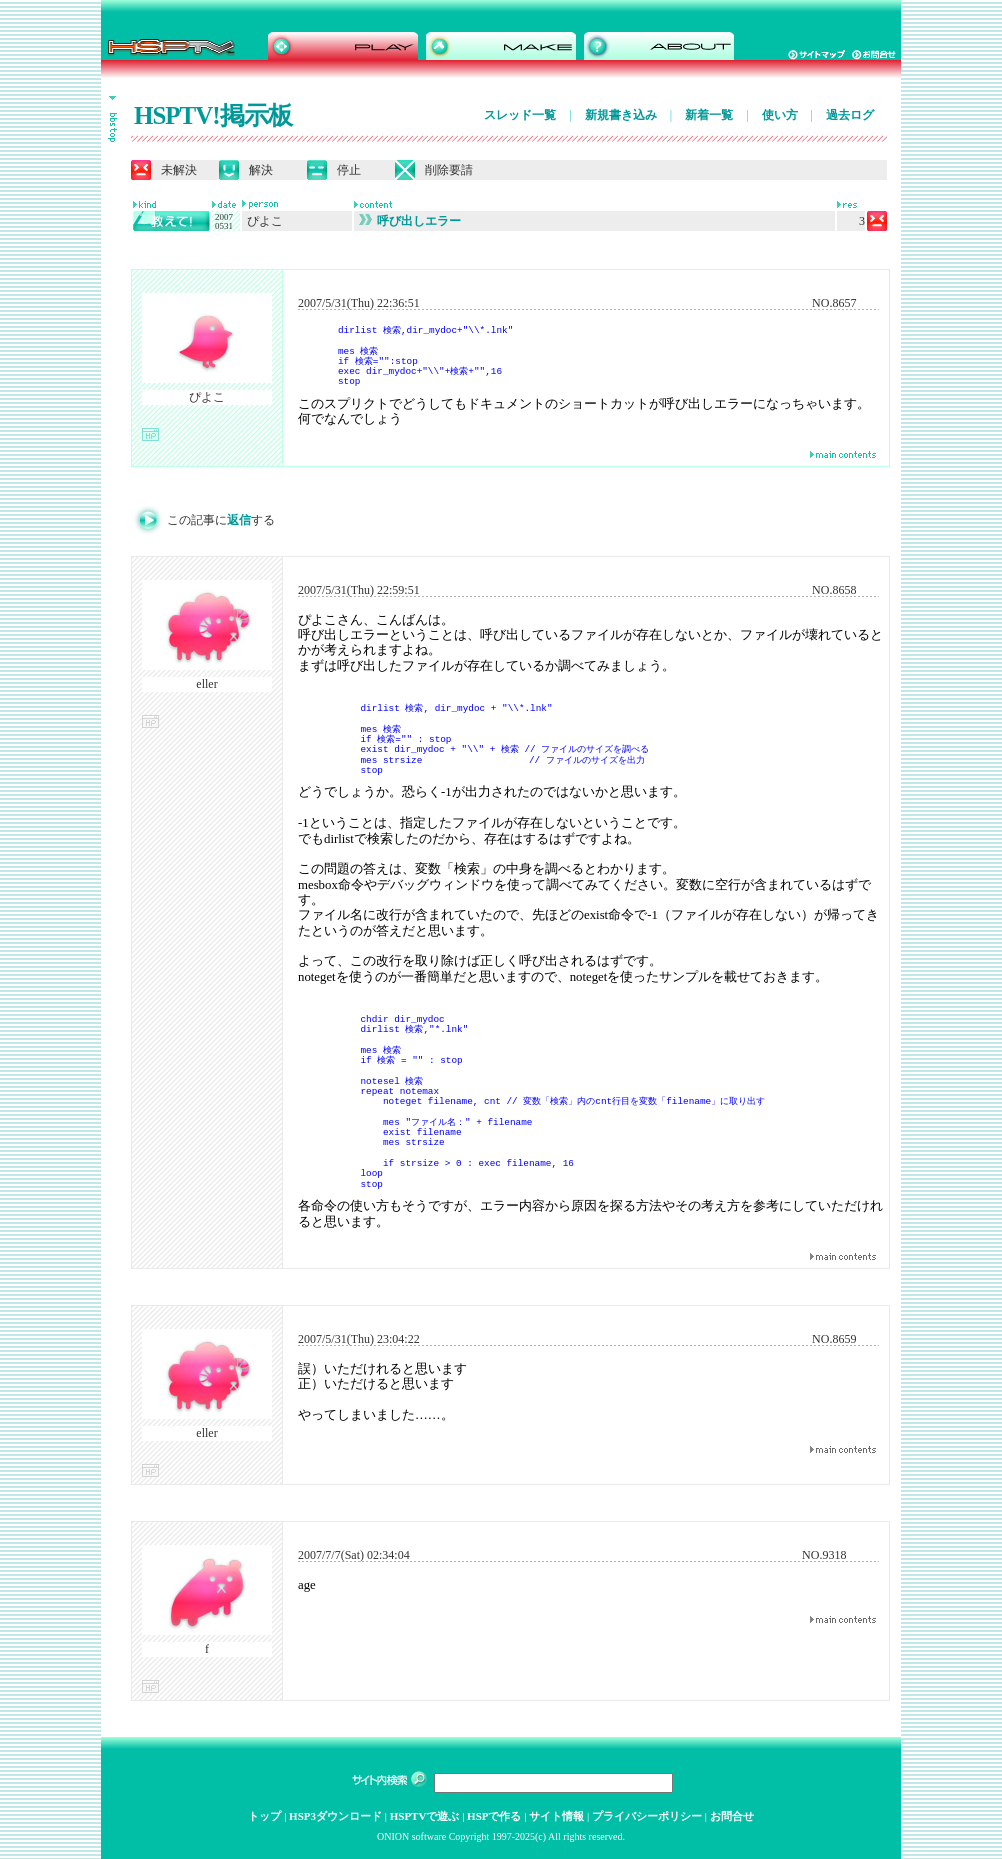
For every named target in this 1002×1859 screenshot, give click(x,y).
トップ (264, 1816)
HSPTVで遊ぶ (425, 1816)
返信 (239, 520)
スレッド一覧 (520, 115)
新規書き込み (621, 115)
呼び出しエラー (410, 221)
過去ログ (850, 115)
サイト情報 (556, 1816)
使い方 (780, 115)
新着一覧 (709, 115)
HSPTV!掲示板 (213, 115)
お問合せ (732, 1816)
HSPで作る (494, 1816)
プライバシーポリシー (647, 1816)
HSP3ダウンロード (335, 1816)
